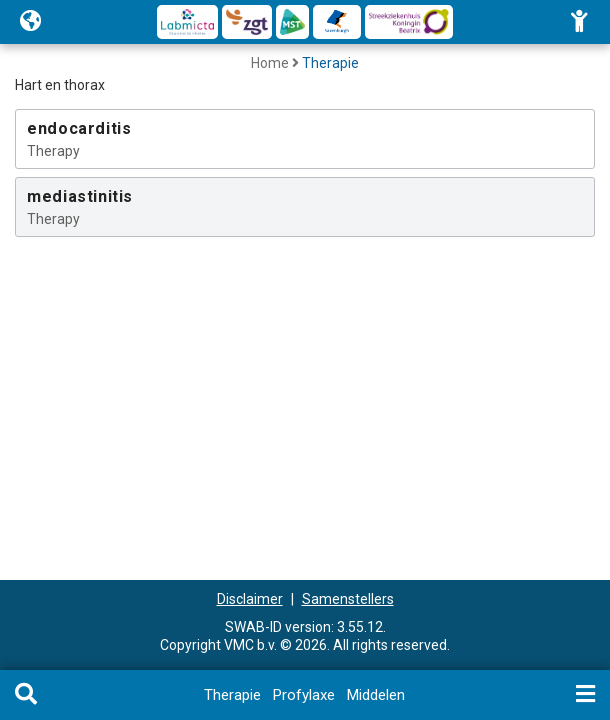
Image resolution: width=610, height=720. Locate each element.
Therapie (330, 63)
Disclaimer (250, 599)
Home (270, 63)
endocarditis (79, 128)
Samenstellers (348, 599)
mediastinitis (80, 196)
